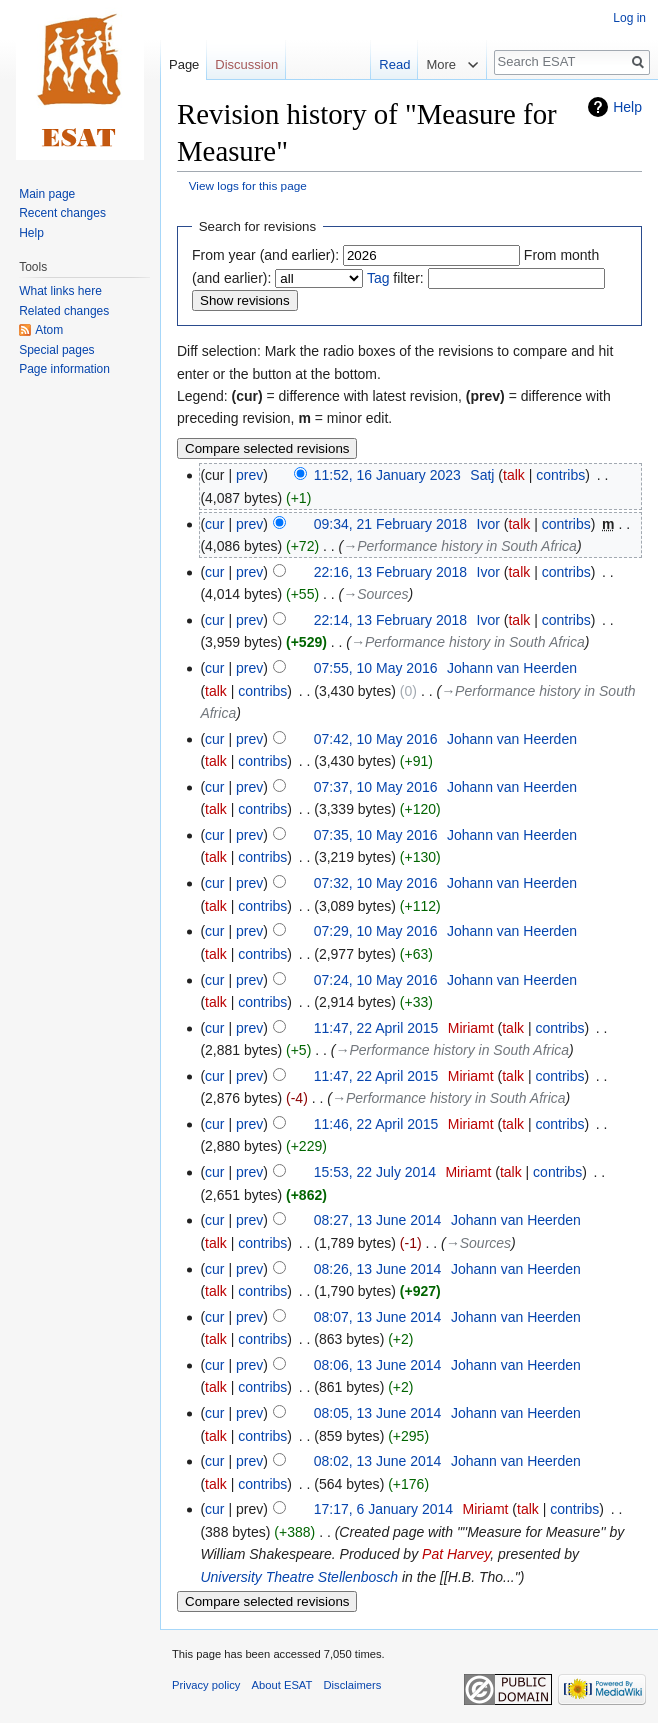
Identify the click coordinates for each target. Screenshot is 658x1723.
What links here (60, 291)
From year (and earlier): (265, 255)
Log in (629, 18)
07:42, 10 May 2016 (376, 739)
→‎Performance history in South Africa (460, 546)
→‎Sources (375, 594)
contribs (560, 475)
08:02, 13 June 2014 (378, 1461)
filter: (395, 278)
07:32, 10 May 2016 (376, 883)
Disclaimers (353, 1685)
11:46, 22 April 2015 (376, 1124)
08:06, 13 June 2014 (378, 1365)
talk (514, 475)
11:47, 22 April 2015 (376, 1028)
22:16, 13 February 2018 (390, 572)
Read (382, 64)
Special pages (56, 350)
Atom (49, 330)
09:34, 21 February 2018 (390, 524)
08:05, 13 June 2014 (378, 1413)
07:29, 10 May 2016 (376, 931)
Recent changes (62, 213)
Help (627, 107)
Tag (378, 278)
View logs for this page (248, 185)
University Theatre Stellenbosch (299, 1577)
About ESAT (282, 1685)
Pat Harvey (456, 1554)
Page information (64, 369)
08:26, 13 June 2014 (378, 1269)
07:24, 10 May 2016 (376, 980)
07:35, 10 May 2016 (376, 835)
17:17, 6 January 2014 (383, 1509)
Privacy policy (206, 1685)
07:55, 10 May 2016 (376, 668)
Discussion (246, 64)
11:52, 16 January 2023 (387, 475)
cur (214, 524)
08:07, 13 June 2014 (378, 1317)
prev (249, 475)
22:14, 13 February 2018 (390, 620)
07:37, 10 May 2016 (376, 787)
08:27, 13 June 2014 (378, 1220)
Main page (47, 194)
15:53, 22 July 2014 (375, 1172)
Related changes (64, 311)
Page (184, 64)
